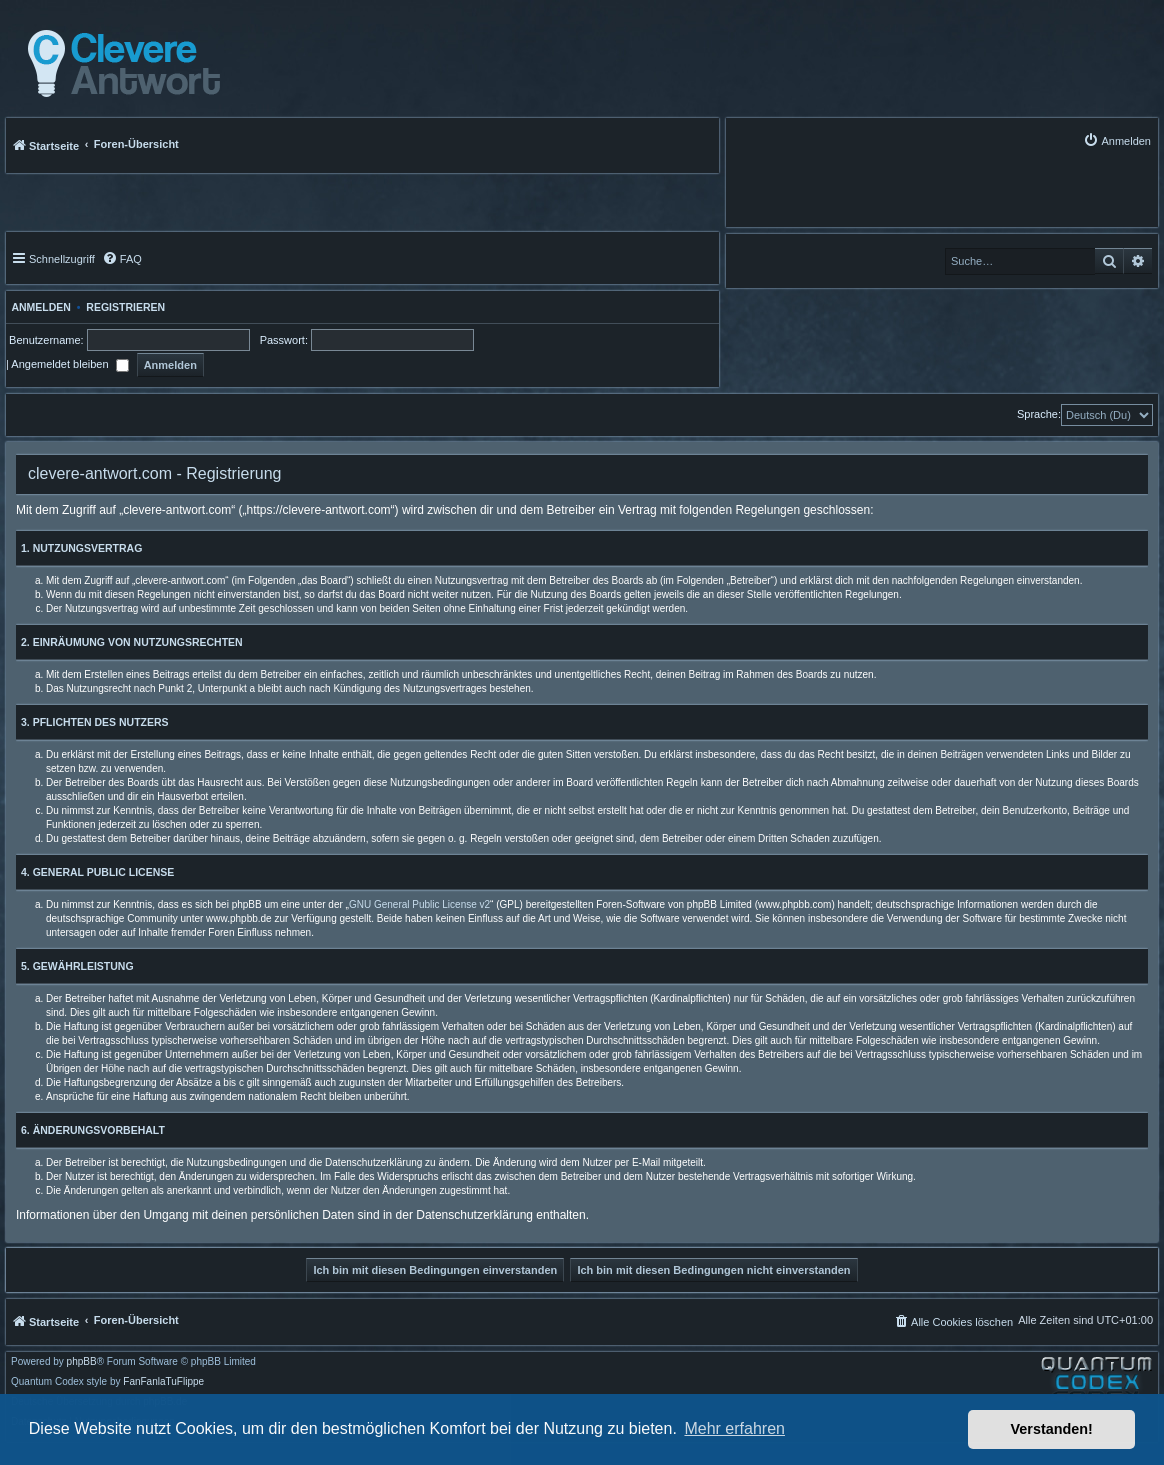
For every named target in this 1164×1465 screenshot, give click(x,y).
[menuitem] (1117, 140)
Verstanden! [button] (1052, 1429)
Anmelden (38, 307)
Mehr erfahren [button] (734, 1428)
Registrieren (125, 307)
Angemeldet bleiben (69, 364)
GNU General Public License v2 (419, 904)
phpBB (82, 1362)
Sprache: (1039, 414)
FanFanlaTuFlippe (163, 1382)
